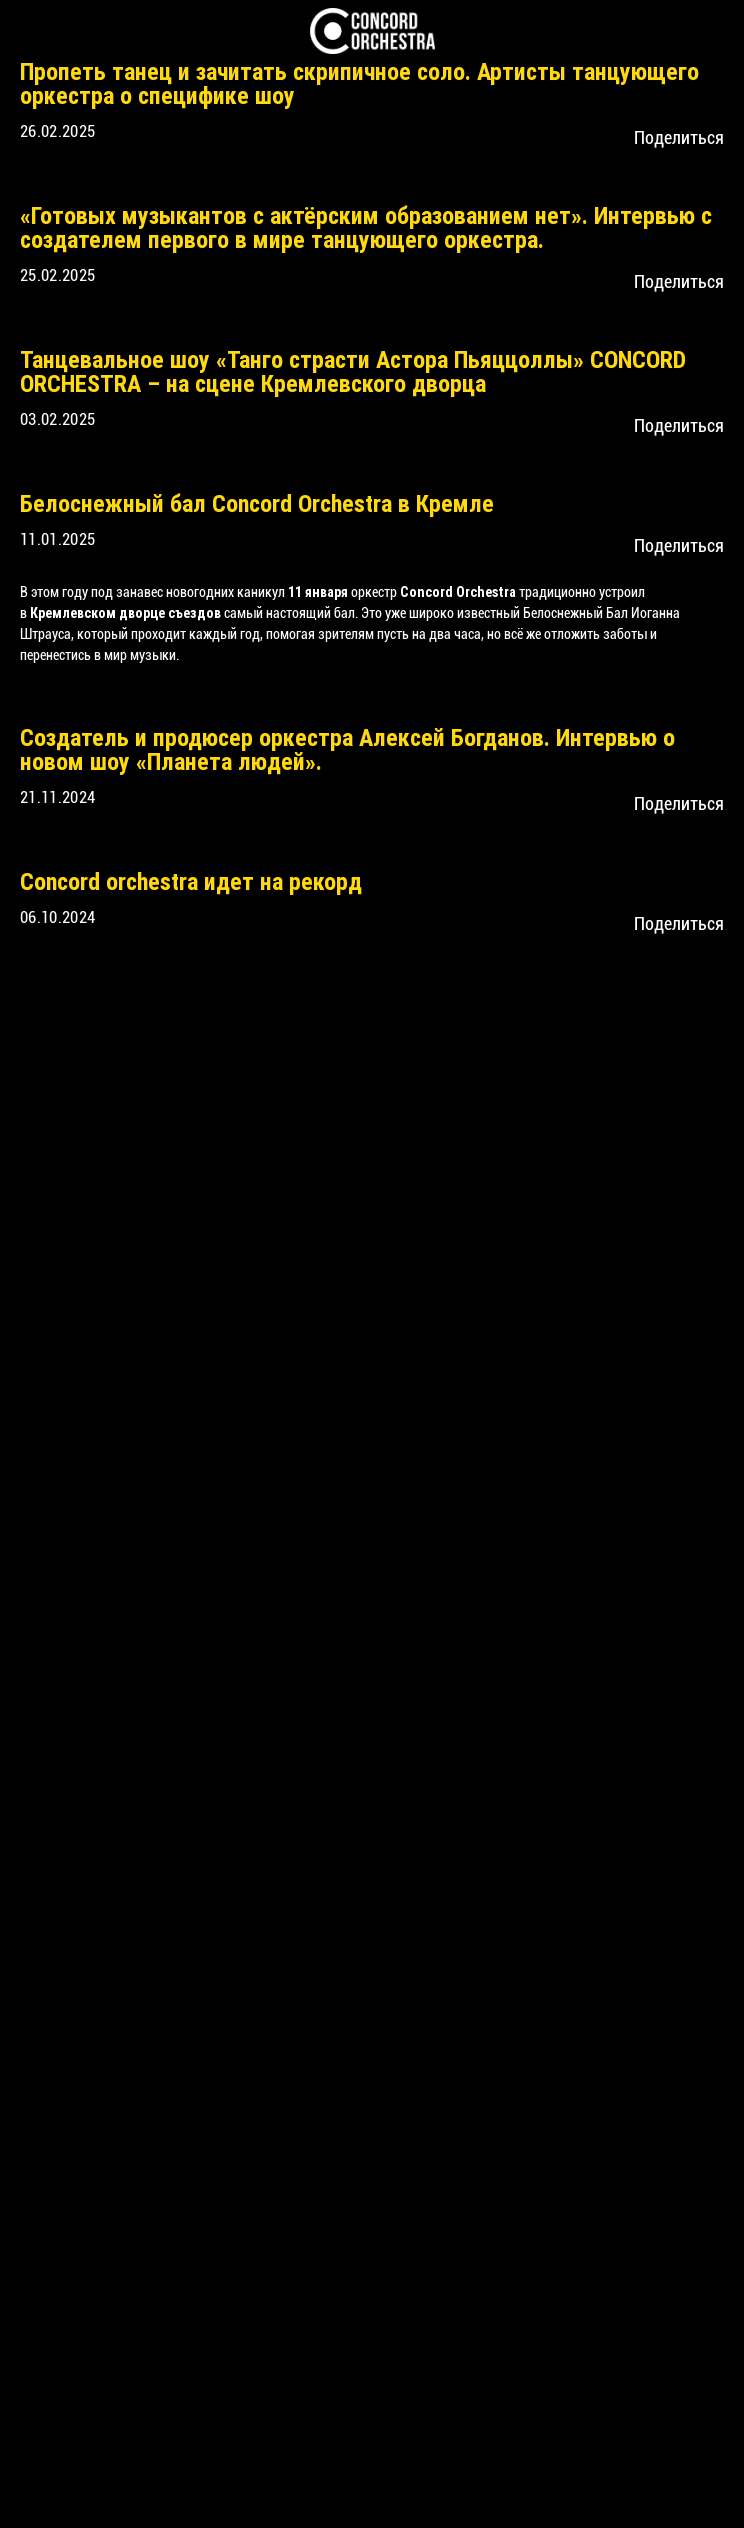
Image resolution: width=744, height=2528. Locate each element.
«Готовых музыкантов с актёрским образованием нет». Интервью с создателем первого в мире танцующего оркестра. (366, 430)
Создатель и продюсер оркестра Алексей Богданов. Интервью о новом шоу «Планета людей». (347, 1155)
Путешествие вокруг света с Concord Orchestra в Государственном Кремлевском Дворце (359, 1986)
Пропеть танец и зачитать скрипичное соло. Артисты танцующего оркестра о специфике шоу (359, 84)
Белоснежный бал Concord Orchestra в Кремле (257, 909)
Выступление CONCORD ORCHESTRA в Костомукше (279, 1407)
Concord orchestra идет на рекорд (191, 1287)
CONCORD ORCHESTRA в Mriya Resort (206, 1527)
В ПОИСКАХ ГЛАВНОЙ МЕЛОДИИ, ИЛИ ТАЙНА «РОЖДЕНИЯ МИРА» (350, 1740)
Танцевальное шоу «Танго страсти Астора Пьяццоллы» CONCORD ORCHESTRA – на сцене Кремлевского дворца (353, 777)
